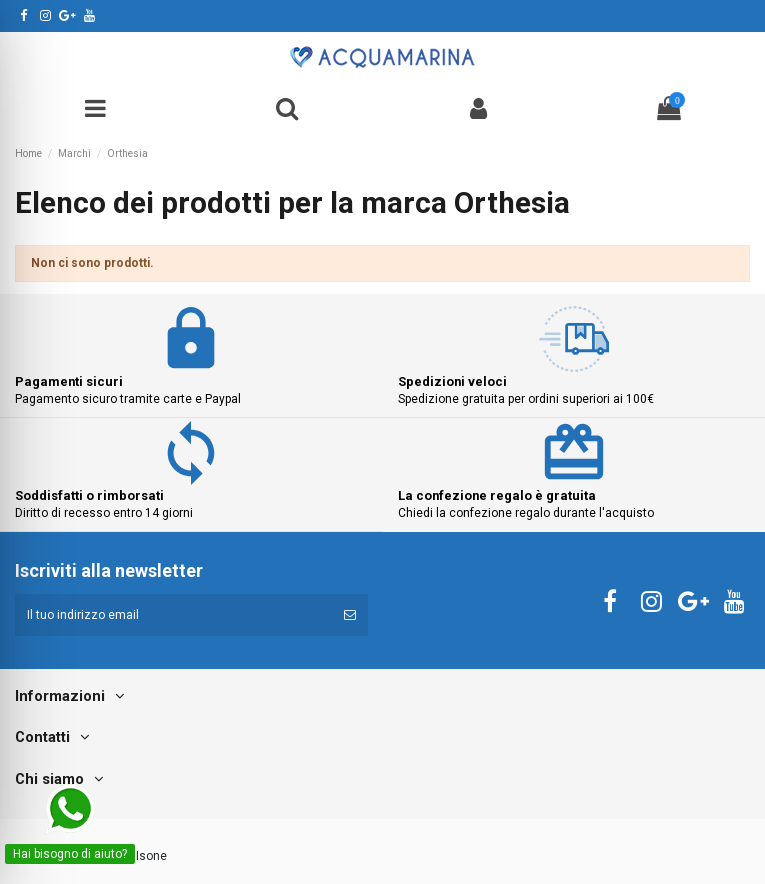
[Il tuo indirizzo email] (173, 615)
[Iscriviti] (350, 615)
